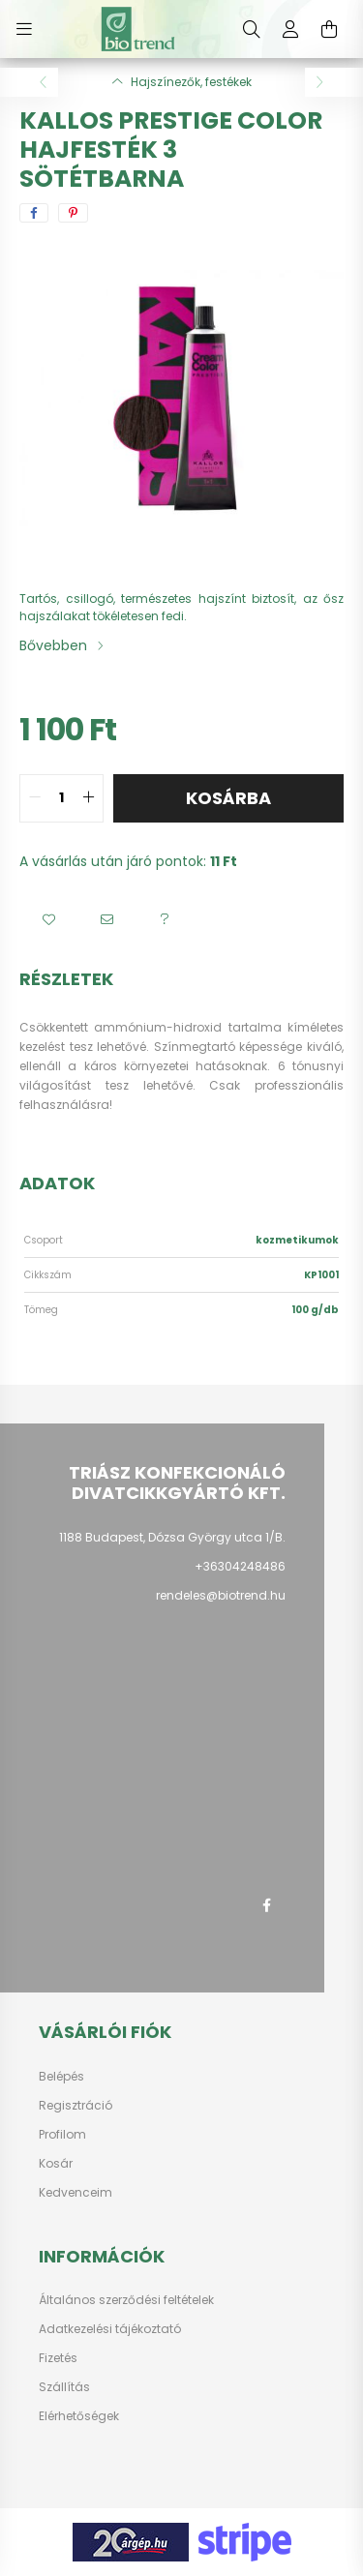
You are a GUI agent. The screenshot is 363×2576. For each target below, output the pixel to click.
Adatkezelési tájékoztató (110, 2329)
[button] (48, 920)
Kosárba (228, 798)
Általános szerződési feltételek (126, 2300)
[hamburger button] (24, 29)
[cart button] (329, 29)
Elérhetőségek (79, 2416)
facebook (266, 1905)
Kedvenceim (75, 2193)
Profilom (62, 2135)
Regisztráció (75, 2105)
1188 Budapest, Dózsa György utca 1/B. (172, 1537)
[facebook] (33, 213)
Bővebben (53, 645)
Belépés (61, 2076)
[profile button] (290, 29)
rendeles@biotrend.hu (221, 1595)
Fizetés (58, 2358)
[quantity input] (61, 798)
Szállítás (64, 2387)
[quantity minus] (34, 798)
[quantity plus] (88, 798)
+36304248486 (240, 1566)
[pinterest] (73, 213)
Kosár (56, 2164)
